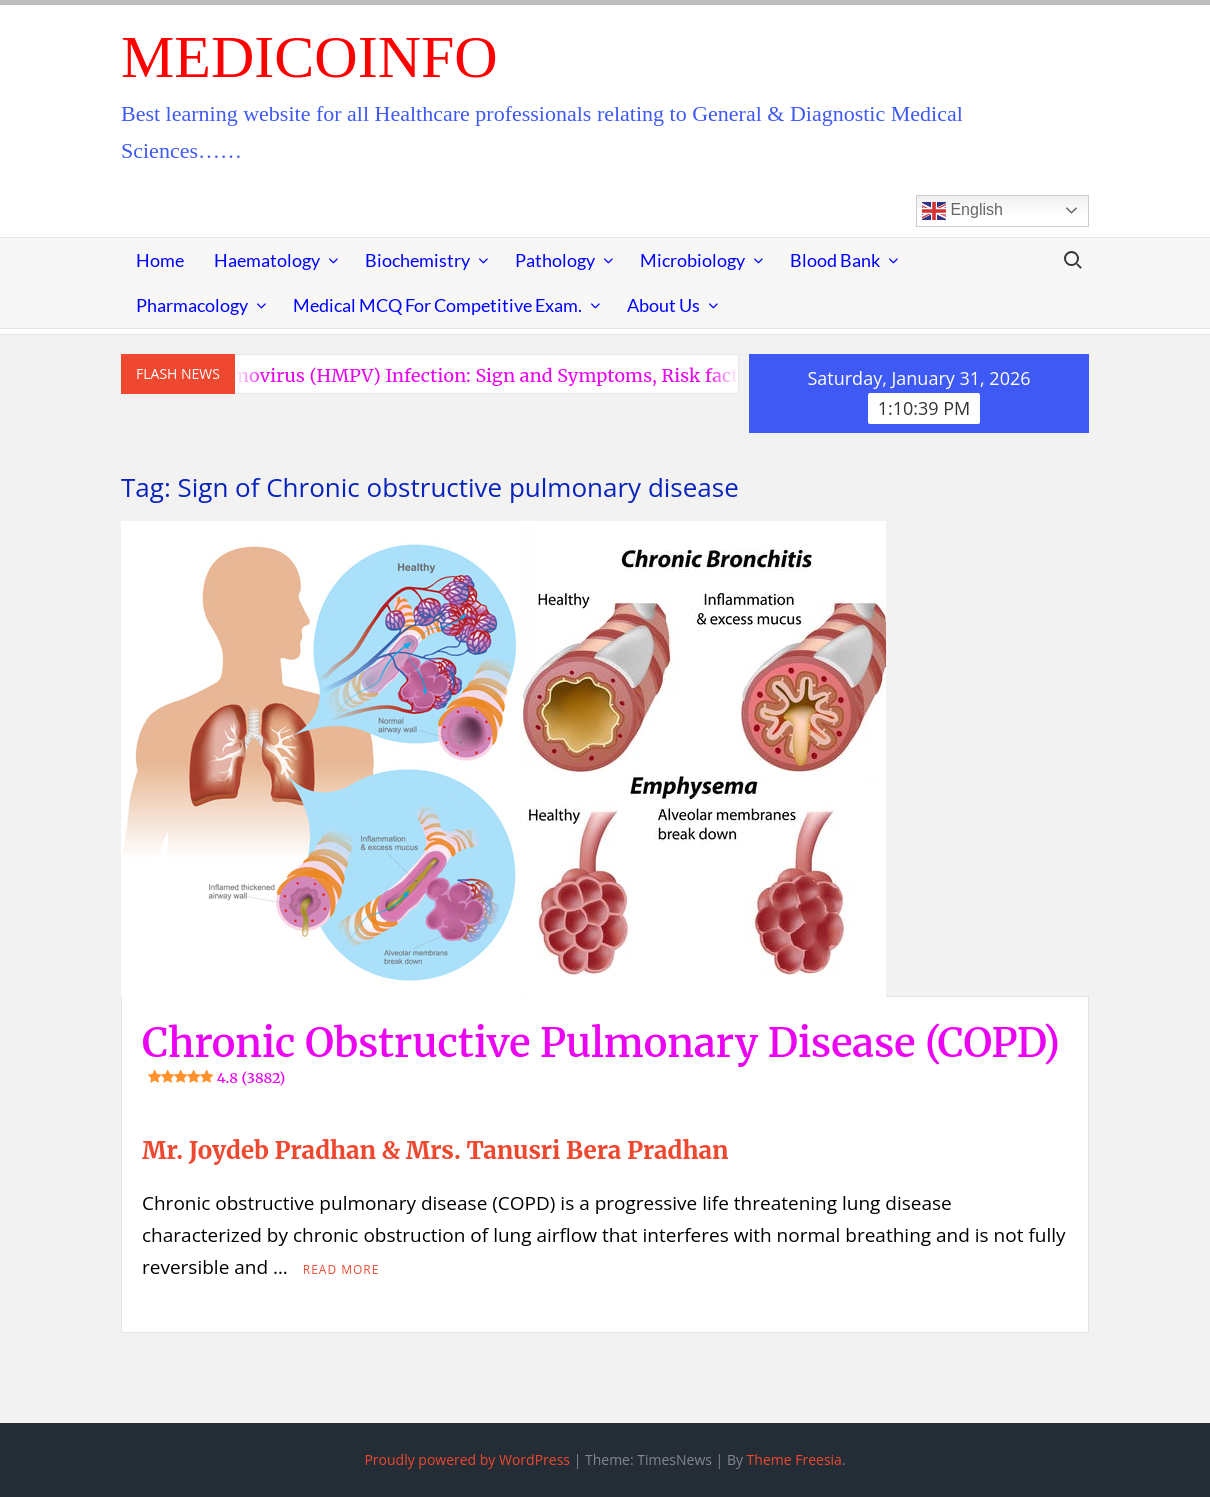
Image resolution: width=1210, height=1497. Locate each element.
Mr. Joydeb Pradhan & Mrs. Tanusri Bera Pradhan (435, 1150)
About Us (663, 305)
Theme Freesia (794, 1459)
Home (160, 260)
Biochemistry (417, 260)
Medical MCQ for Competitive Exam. (437, 305)
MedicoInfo (309, 57)
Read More (341, 1269)
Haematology (267, 260)
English (962, 211)
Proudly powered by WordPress (467, 1459)
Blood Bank (835, 260)
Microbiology (692, 260)
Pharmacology (192, 305)
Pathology (555, 260)
